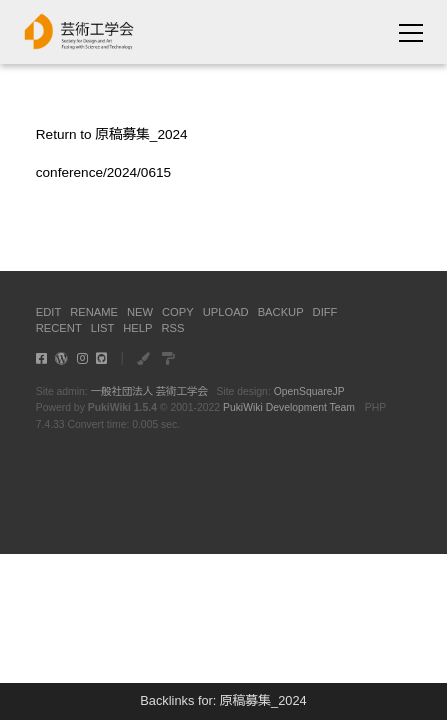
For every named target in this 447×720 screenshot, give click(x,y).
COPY (178, 312)
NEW (140, 312)
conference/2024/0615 (103, 172)
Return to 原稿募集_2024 (112, 134)
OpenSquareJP (309, 391)
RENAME (94, 312)
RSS (172, 328)
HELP (137, 328)
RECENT (59, 328)
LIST (103, 328)
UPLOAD (226, 312)
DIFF (325, 312)
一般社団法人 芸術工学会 (149, 391)
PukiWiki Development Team (289, 407)
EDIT (48, 312)
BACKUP (281, 312)
